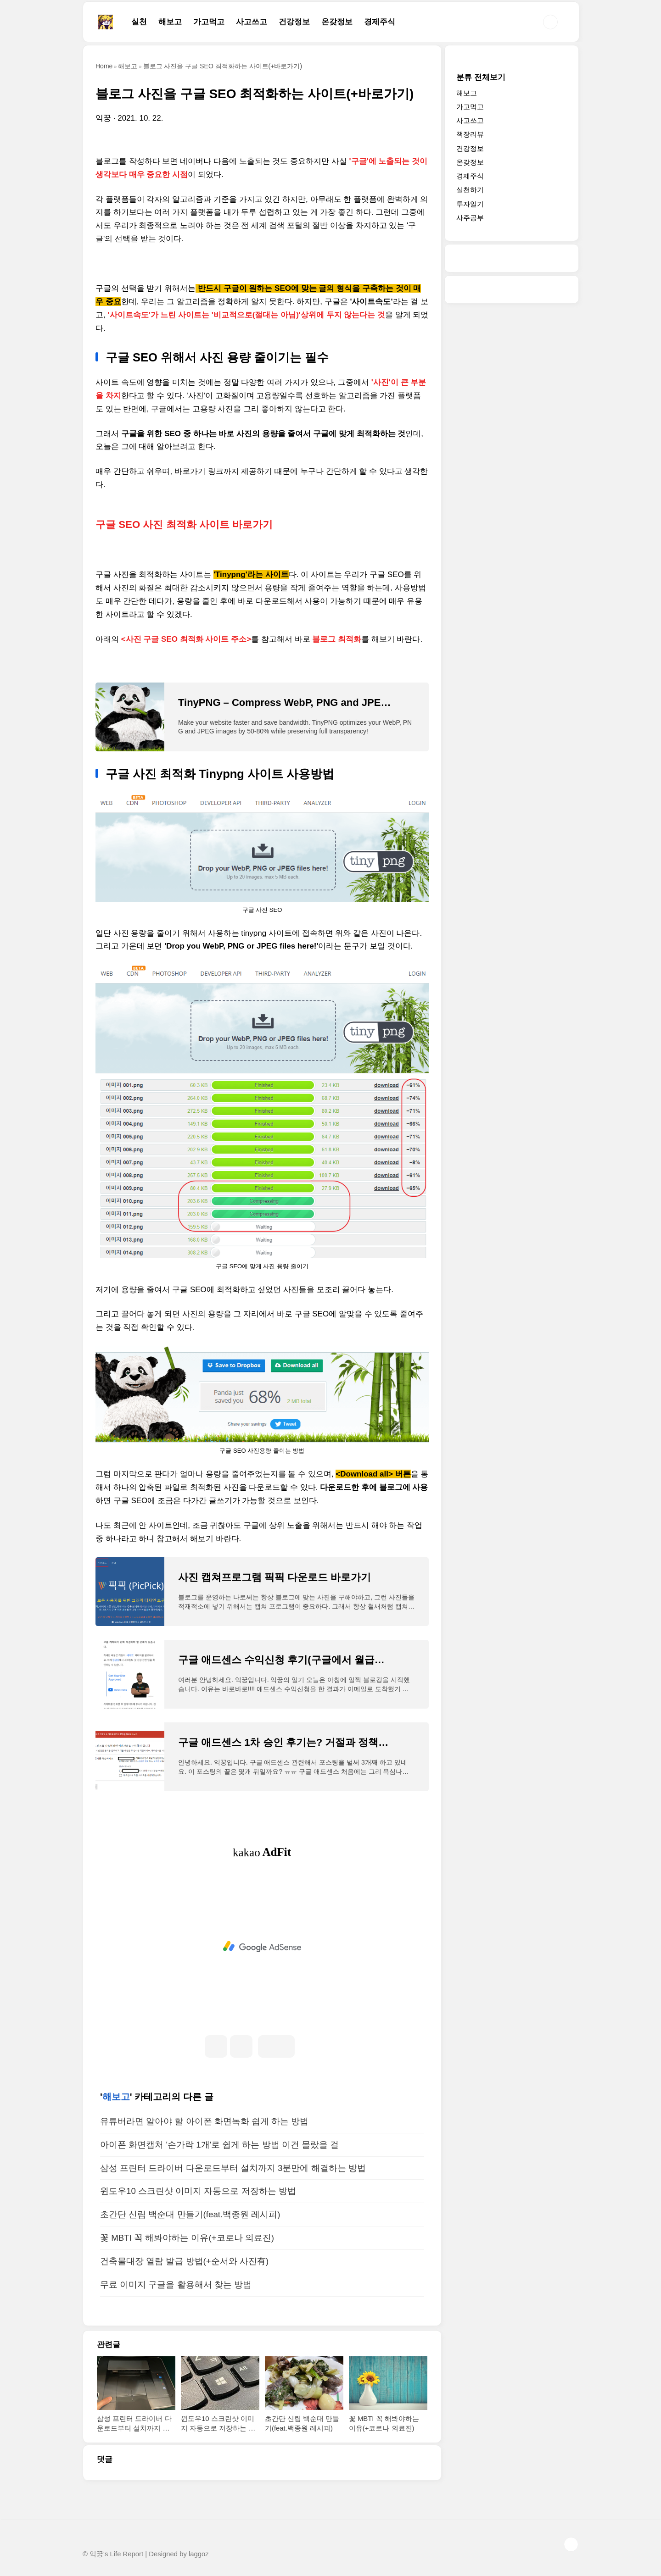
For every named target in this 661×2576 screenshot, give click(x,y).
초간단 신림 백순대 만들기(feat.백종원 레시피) (190, 2214)
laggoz (199, 2554)
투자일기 (470, 204)
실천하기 (470, 190)
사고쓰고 (251, 21)
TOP (571, 2544)
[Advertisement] (262, 1946)
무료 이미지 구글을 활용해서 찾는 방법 (176, 2284)
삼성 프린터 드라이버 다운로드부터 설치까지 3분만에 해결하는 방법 (233, 2168)
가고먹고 (208, 21)
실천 (139, 21)
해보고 (170, 21)
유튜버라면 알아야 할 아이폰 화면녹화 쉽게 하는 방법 (204, 2121)
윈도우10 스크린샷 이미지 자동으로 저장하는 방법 (198, 2191)
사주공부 (470, 218)
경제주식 (379, 21)
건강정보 (294, 21)
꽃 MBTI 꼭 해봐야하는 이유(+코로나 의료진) (187, 2238)
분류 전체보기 (480, 77)
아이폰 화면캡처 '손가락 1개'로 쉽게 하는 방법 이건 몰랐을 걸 (219, 2144)
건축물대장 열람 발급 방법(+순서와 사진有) (184, 2261)
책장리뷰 (470, 134)
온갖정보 (337, 21)
